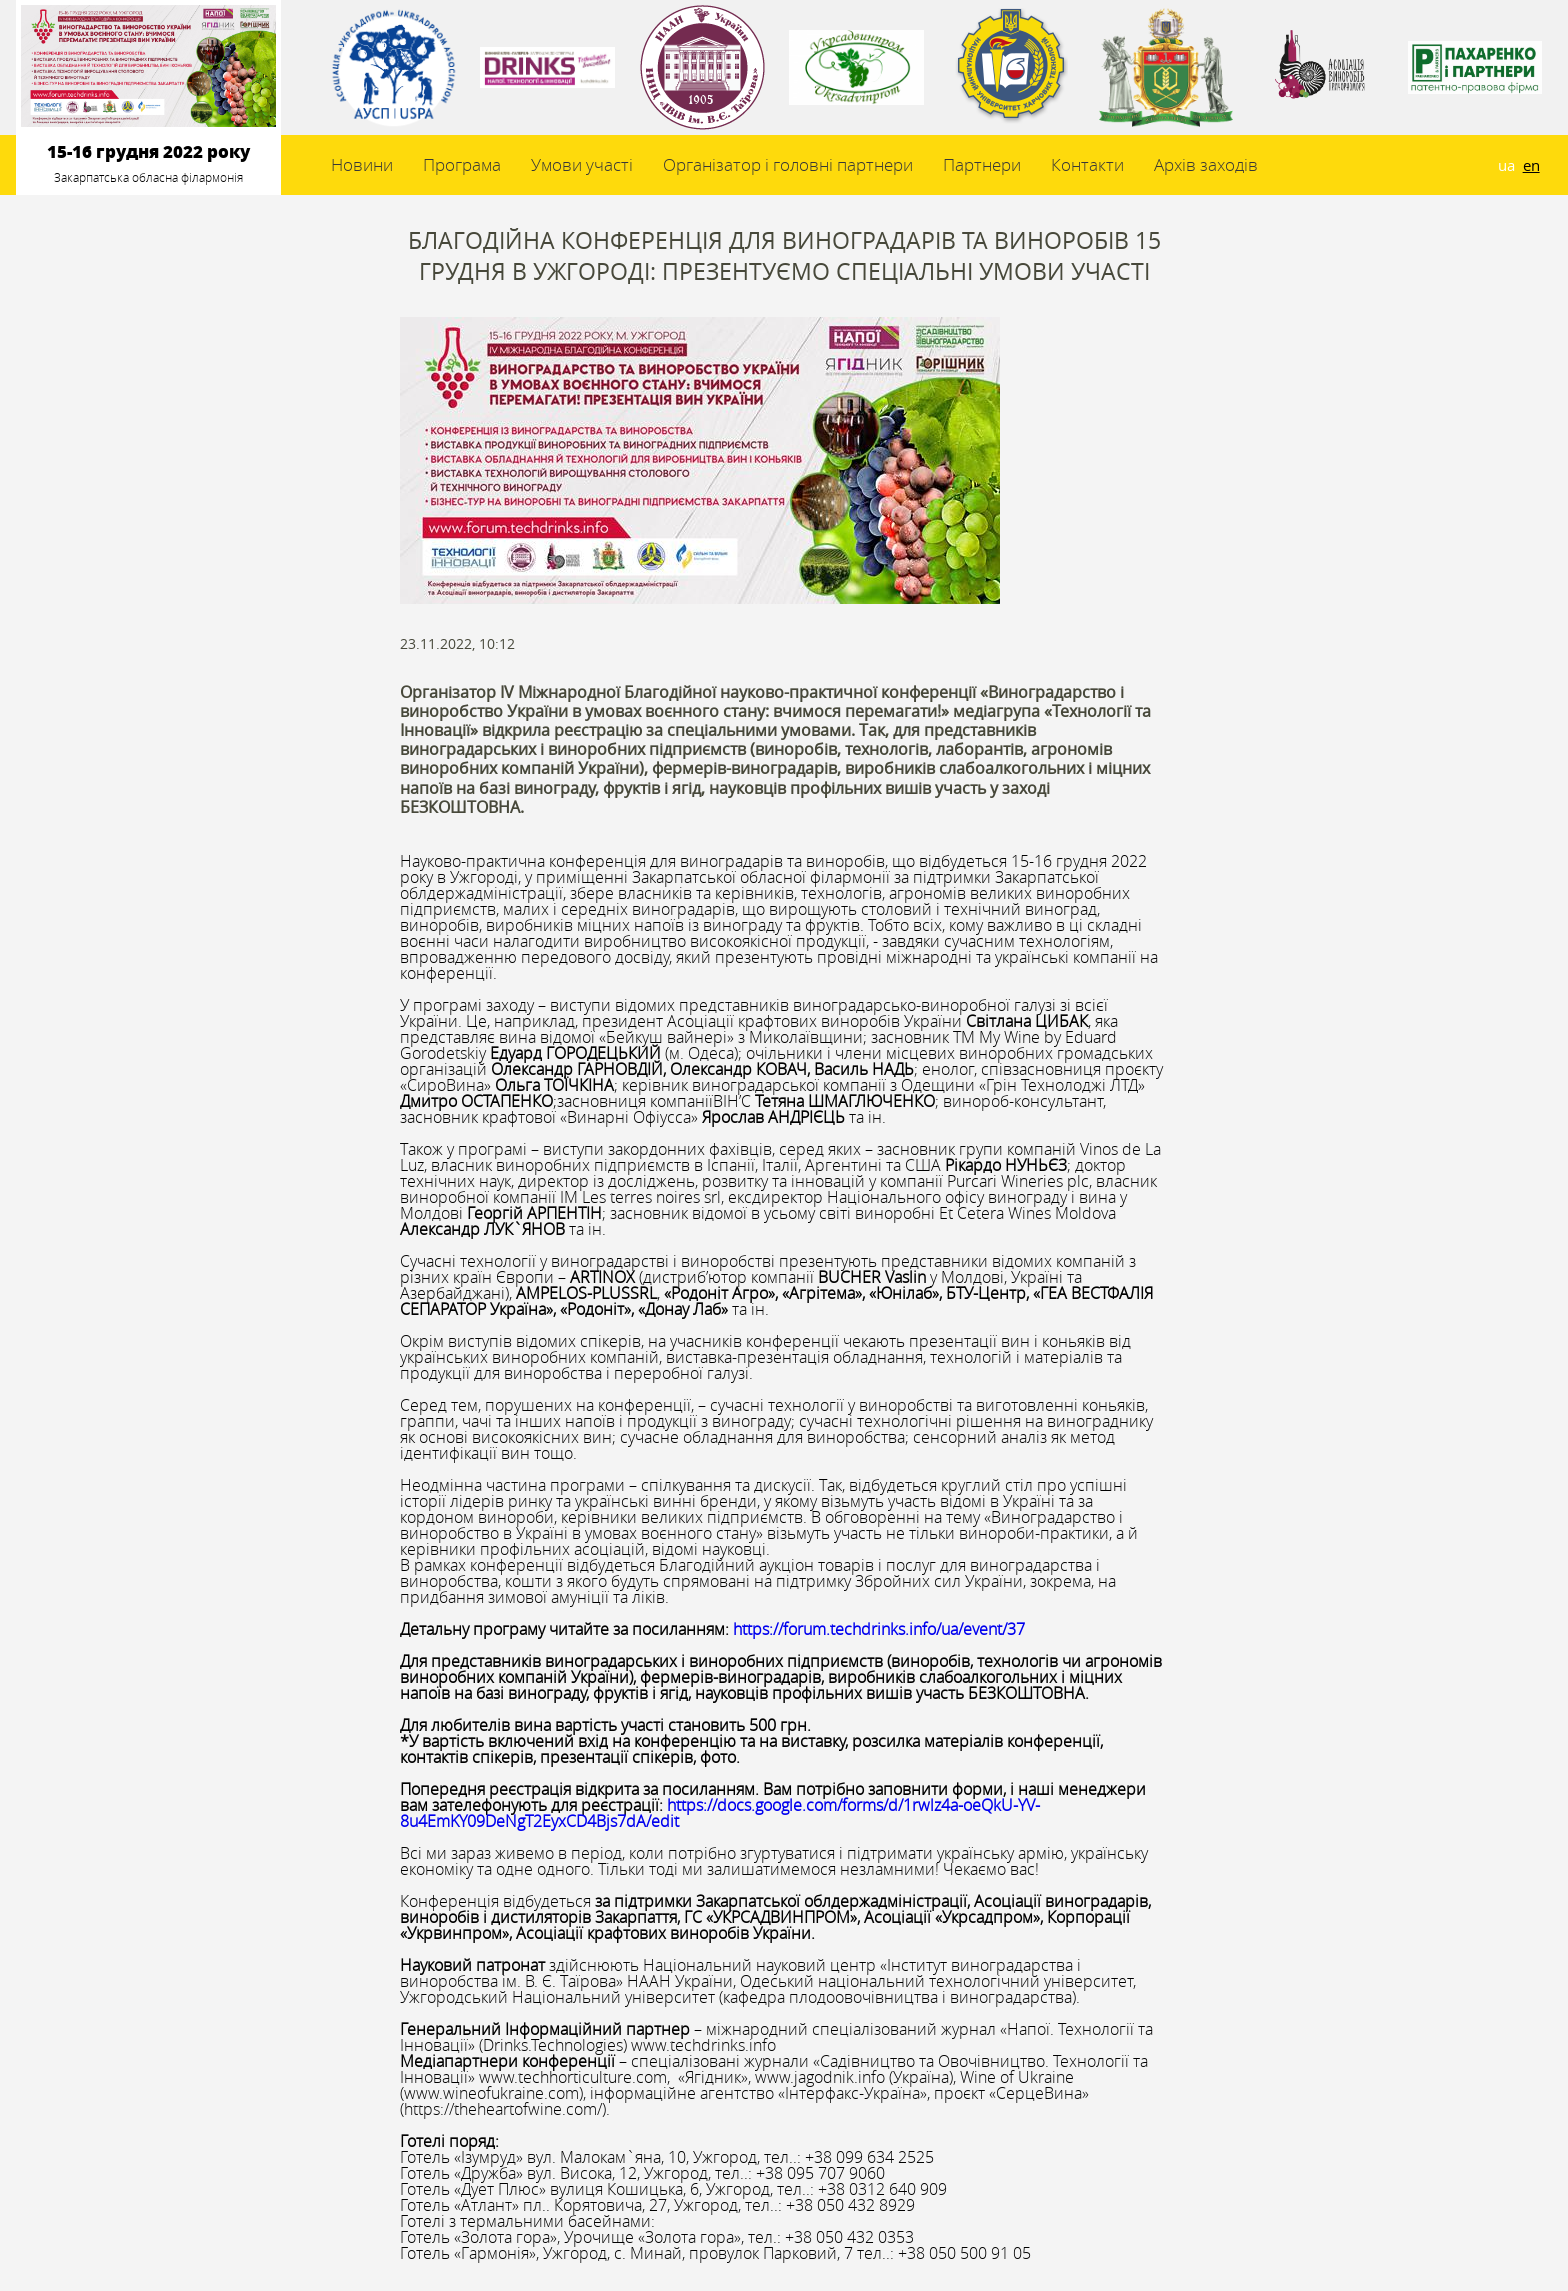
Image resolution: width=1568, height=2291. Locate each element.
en (1531, 165)
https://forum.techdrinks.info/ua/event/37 (879, 1629)
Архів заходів (1206, 164)
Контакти (1087, 164)
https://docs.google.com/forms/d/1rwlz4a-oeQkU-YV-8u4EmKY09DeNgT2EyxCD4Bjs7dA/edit (720, 1813)
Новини (362, 164)
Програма (462, 164)
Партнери (982, 164)
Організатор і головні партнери (788, 164)
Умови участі (582, 164)
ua (1506, 165)
